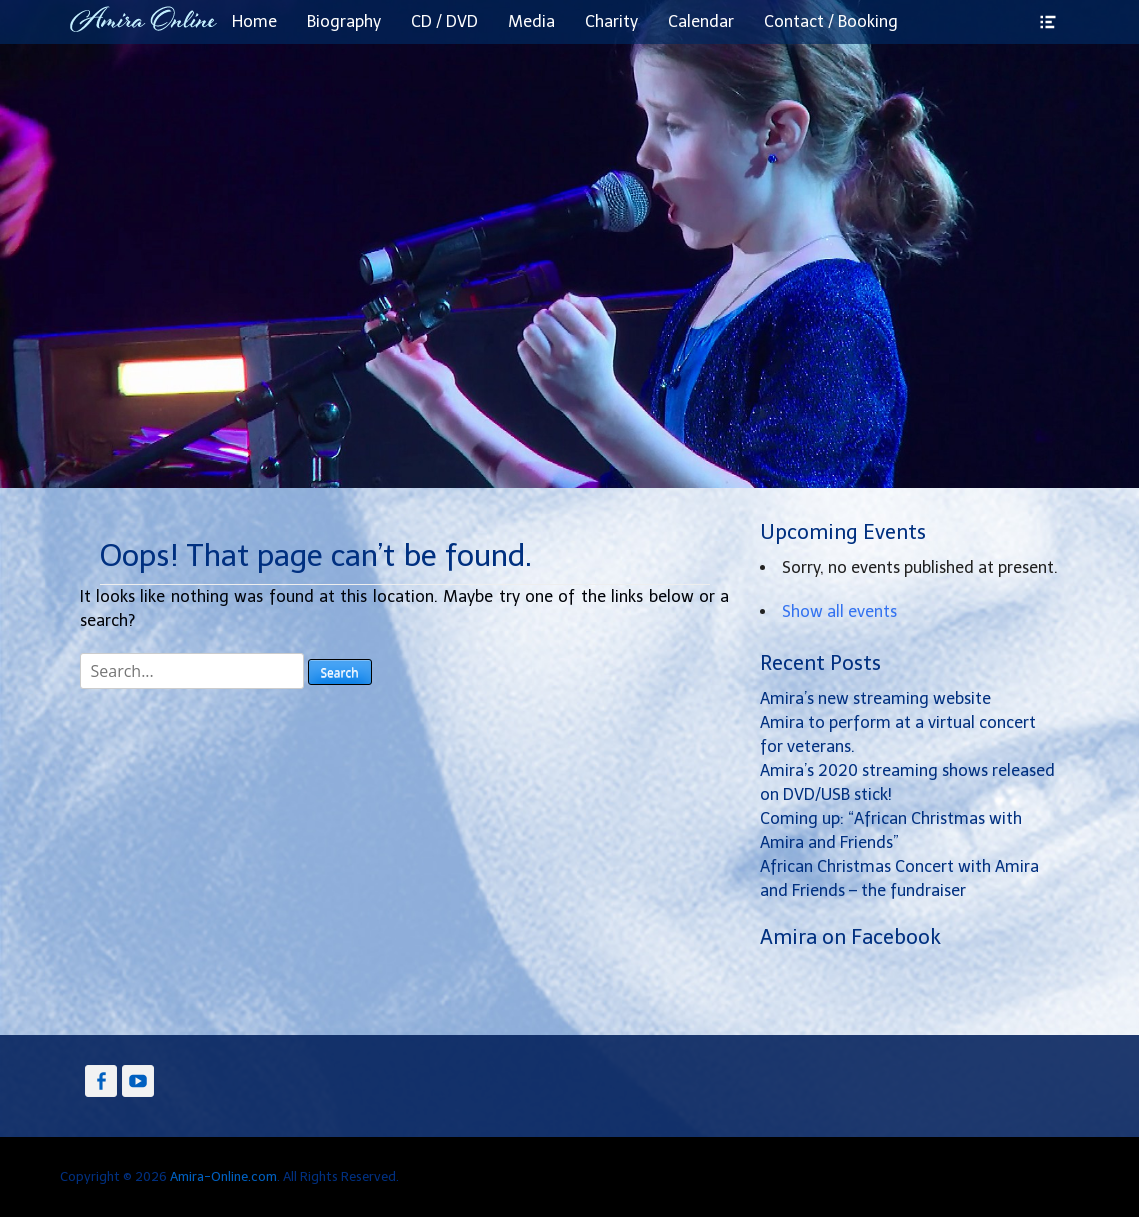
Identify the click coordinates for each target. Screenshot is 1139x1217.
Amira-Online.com (223, 1176)
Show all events (839, 611)
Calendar (701, 21)
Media (531, 21)
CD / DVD (444, 21)
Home (254, 21)
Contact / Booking (831, 21)
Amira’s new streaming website (875, 698)
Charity (611, 21)
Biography (344, 21)
